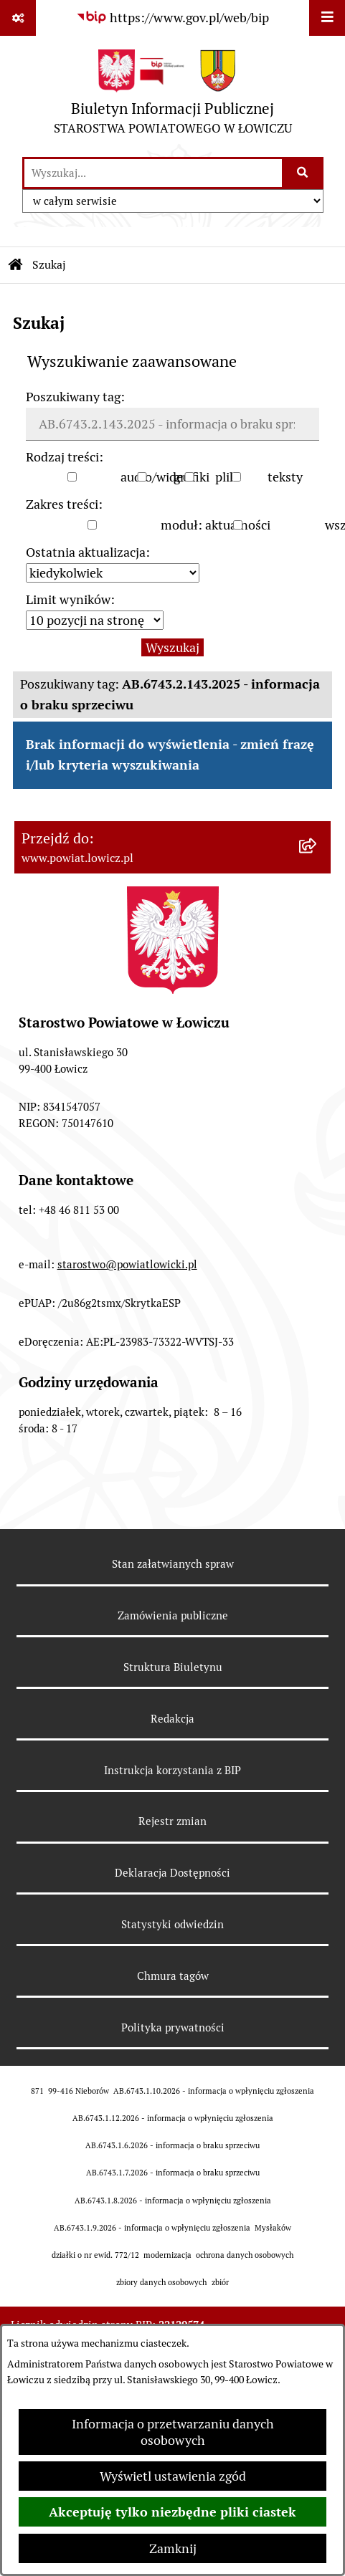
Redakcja (172, 1718)
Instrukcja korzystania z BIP (172, 1770)
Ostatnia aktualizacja (86, 552)
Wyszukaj (172, 647)
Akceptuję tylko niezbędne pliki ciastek (172, 2512)
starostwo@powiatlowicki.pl (127, 1264)
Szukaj (49, 264)
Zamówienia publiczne (173, 1615)
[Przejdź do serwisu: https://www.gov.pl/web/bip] (172, 17)
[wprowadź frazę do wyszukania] (153, 173)
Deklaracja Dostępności (172, 1873)
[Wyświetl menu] (327, 18)
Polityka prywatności (173, 2027)
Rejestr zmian (172, 1821)
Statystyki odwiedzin (172, 1924)
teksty (285, 477)
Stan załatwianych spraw (173, 1564)
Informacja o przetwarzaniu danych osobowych (173, 2431)
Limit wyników (68, 599)
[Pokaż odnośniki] (18, 18)
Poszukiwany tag (73, 396)
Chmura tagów (173, 1976)
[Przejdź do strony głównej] (173, 95)
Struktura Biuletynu (172, 1667)
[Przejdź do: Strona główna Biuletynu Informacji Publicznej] (16, 265)
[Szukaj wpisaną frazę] (303, 173)
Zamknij (173, 2548)
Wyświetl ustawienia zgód (173, 2476)
